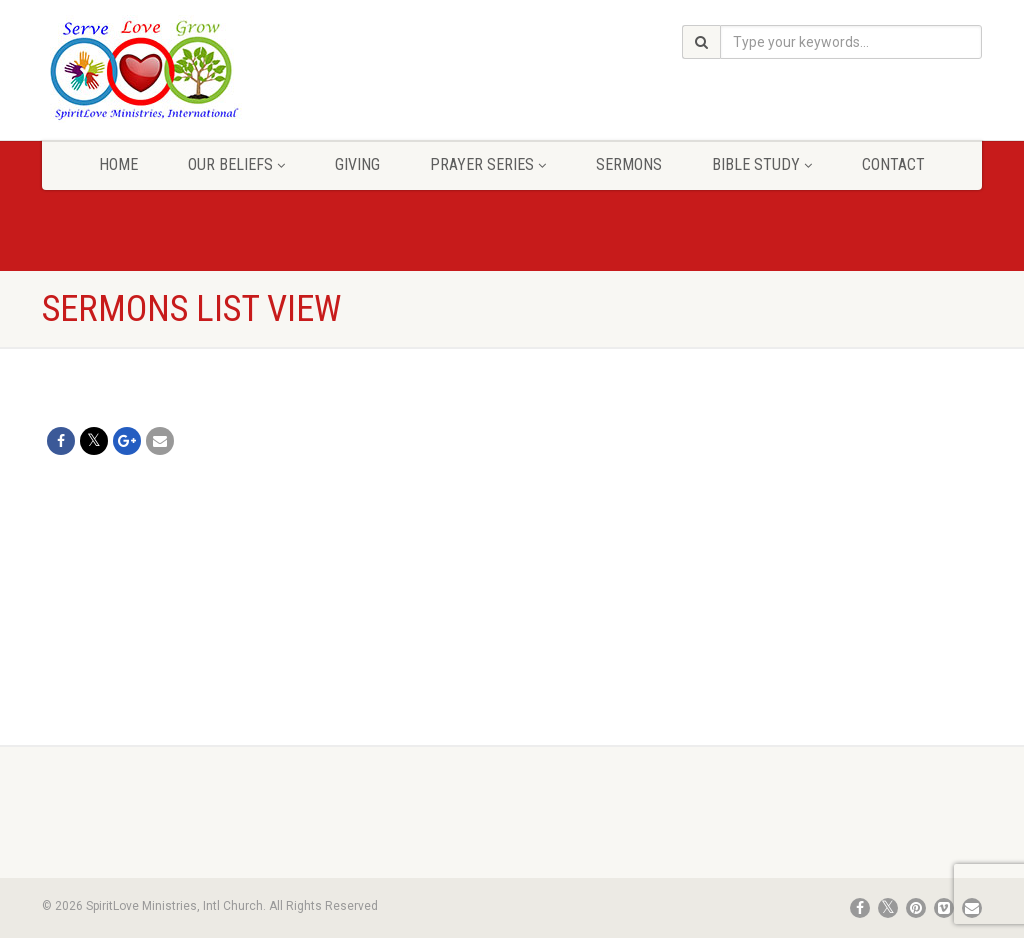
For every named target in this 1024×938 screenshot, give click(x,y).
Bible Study (762, 164)
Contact (893, 164)
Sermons (629, 164)
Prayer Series (488, 164)
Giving (357, 164)
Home (118, 164)
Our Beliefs (236, 164)
